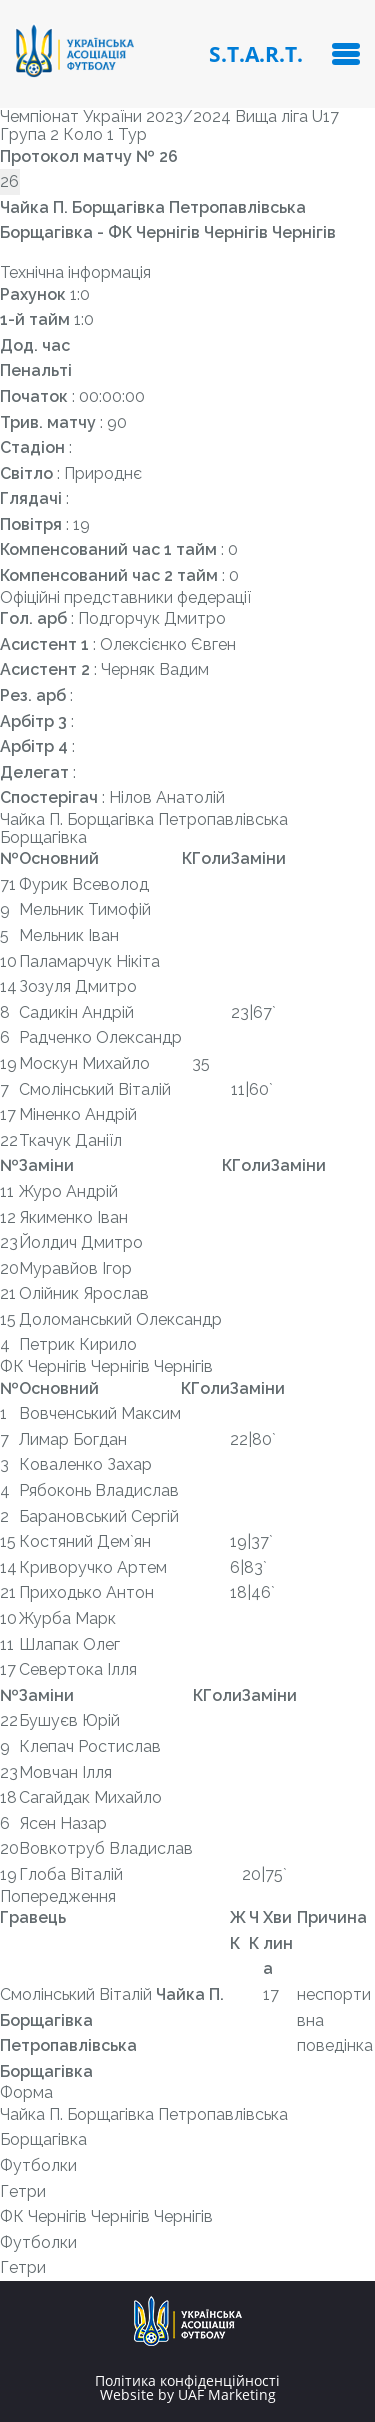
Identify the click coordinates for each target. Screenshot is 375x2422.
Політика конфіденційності (187, 2381)
